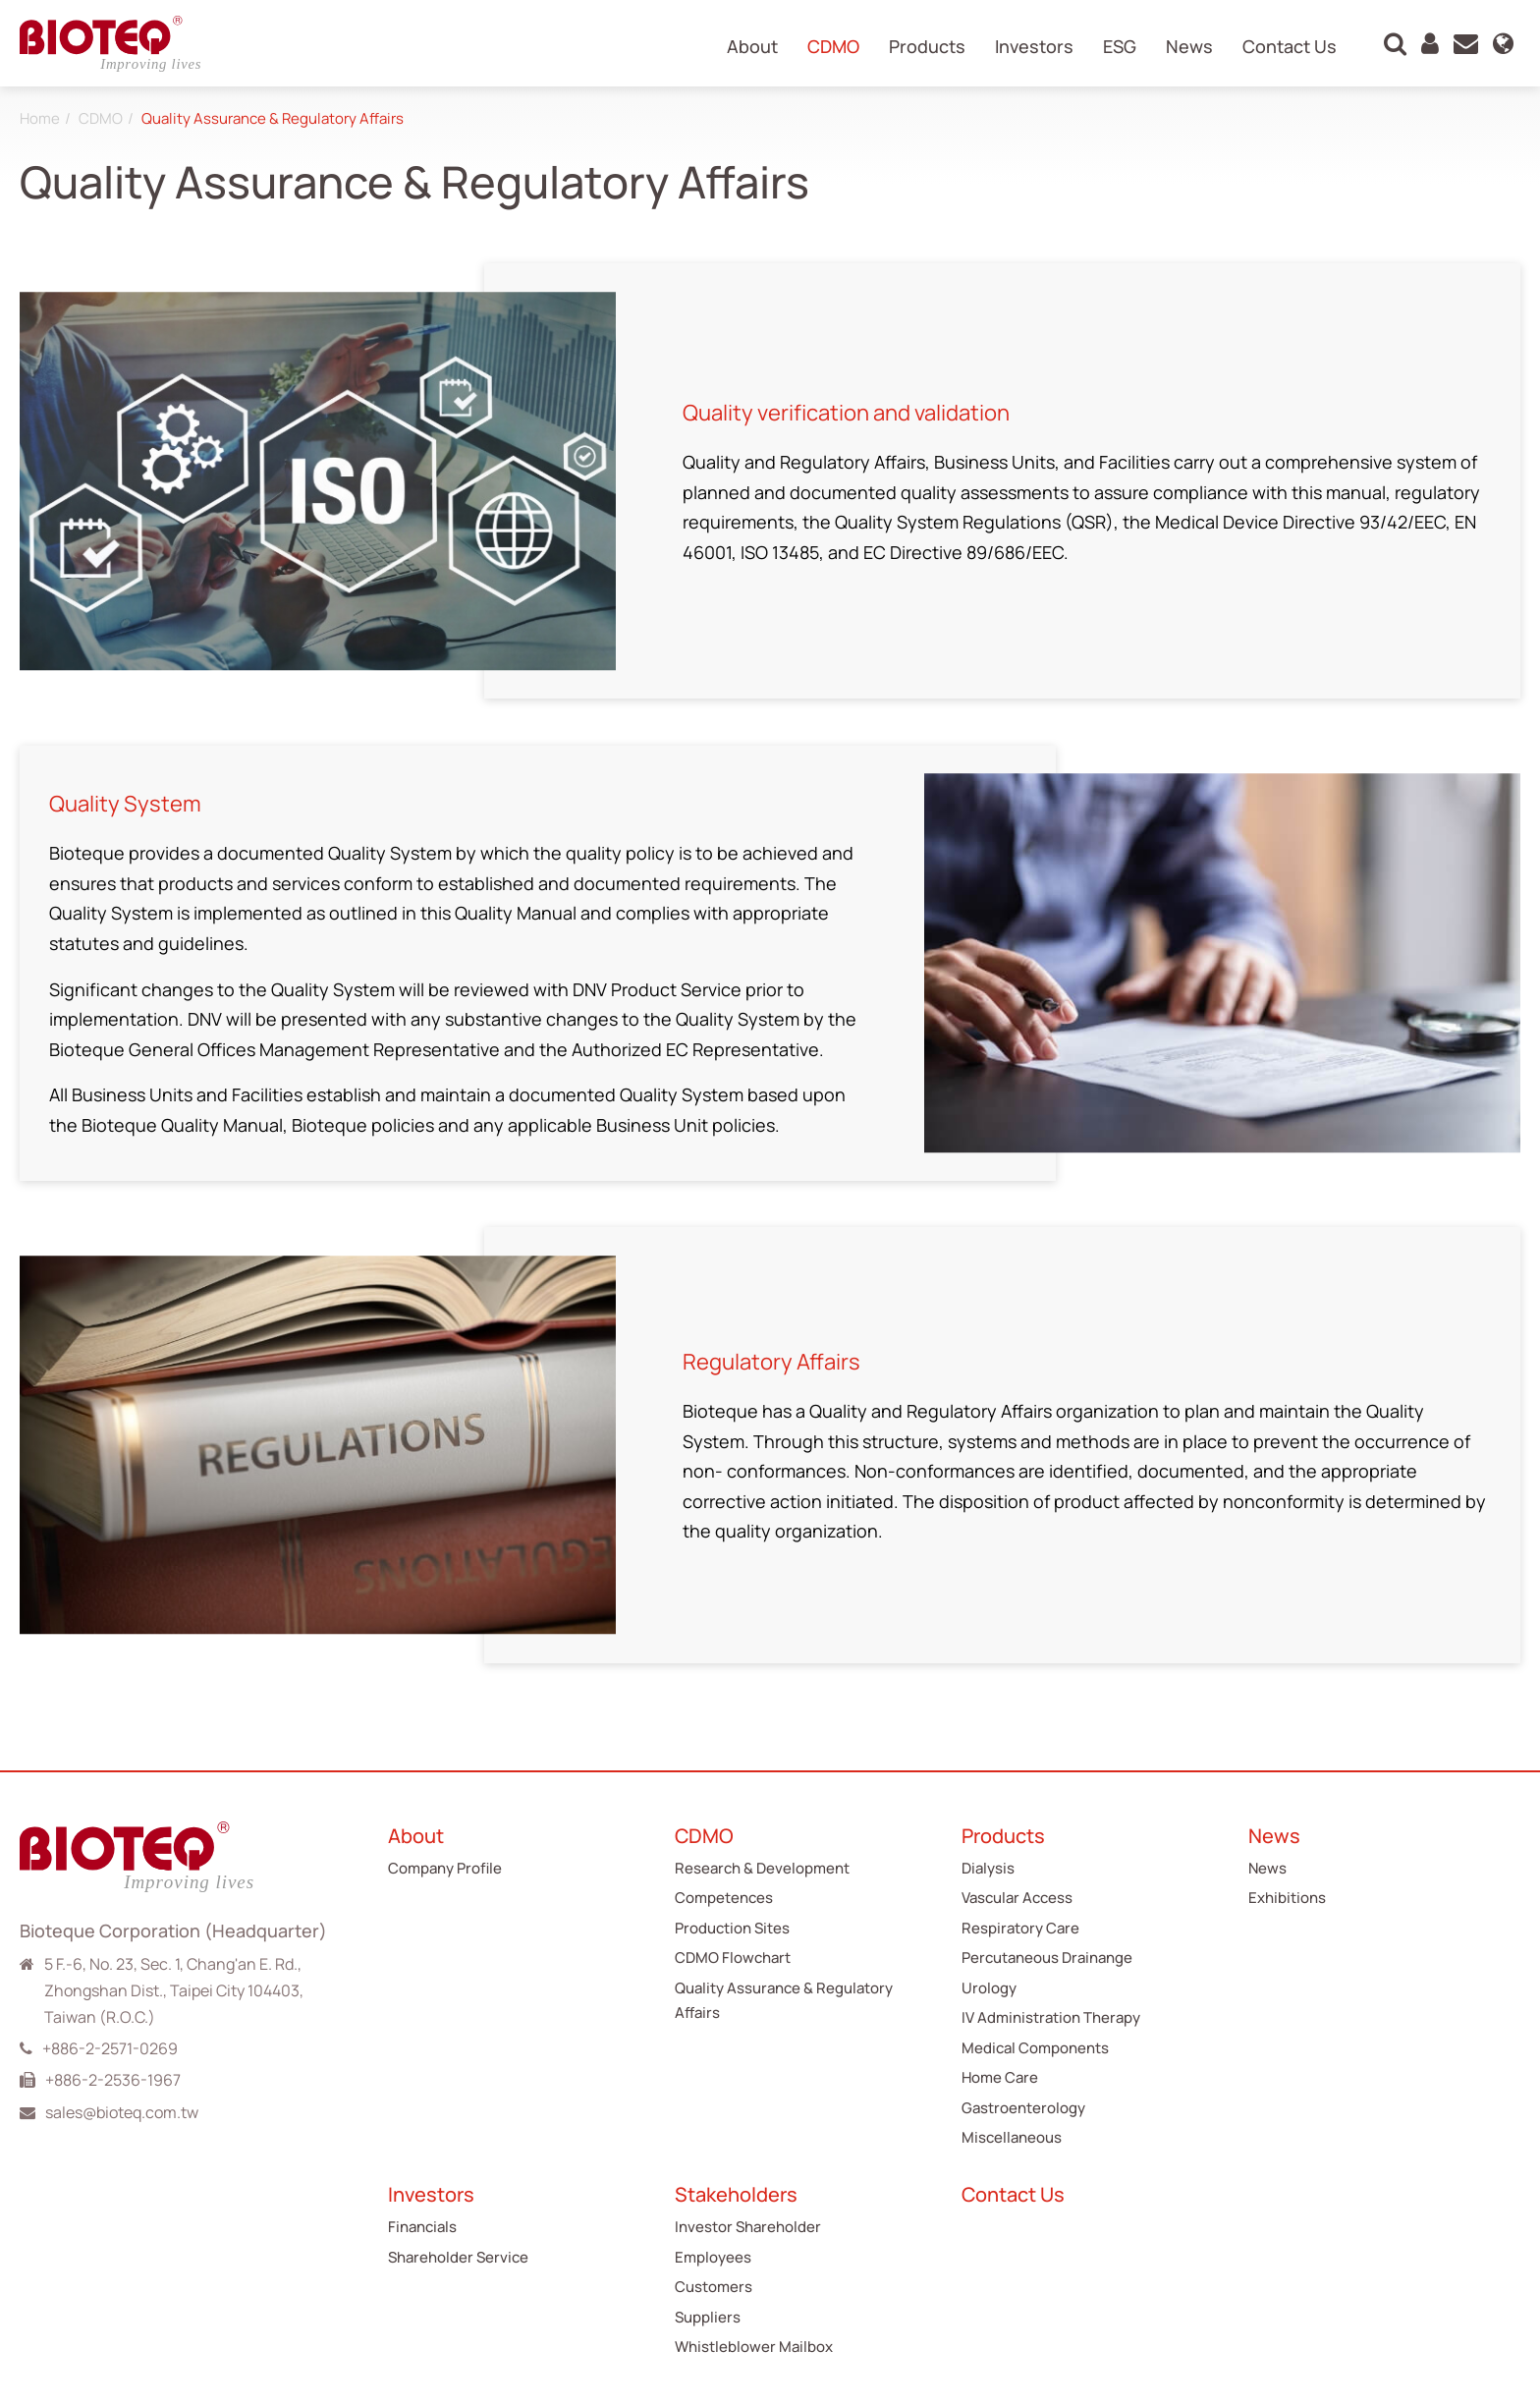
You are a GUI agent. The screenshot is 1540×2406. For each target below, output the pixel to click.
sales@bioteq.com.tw (121, 2112)
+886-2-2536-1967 (113, 2080)
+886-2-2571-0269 (110, 2048)
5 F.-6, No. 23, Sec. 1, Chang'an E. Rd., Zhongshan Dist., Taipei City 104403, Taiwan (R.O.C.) (173, 1990)
